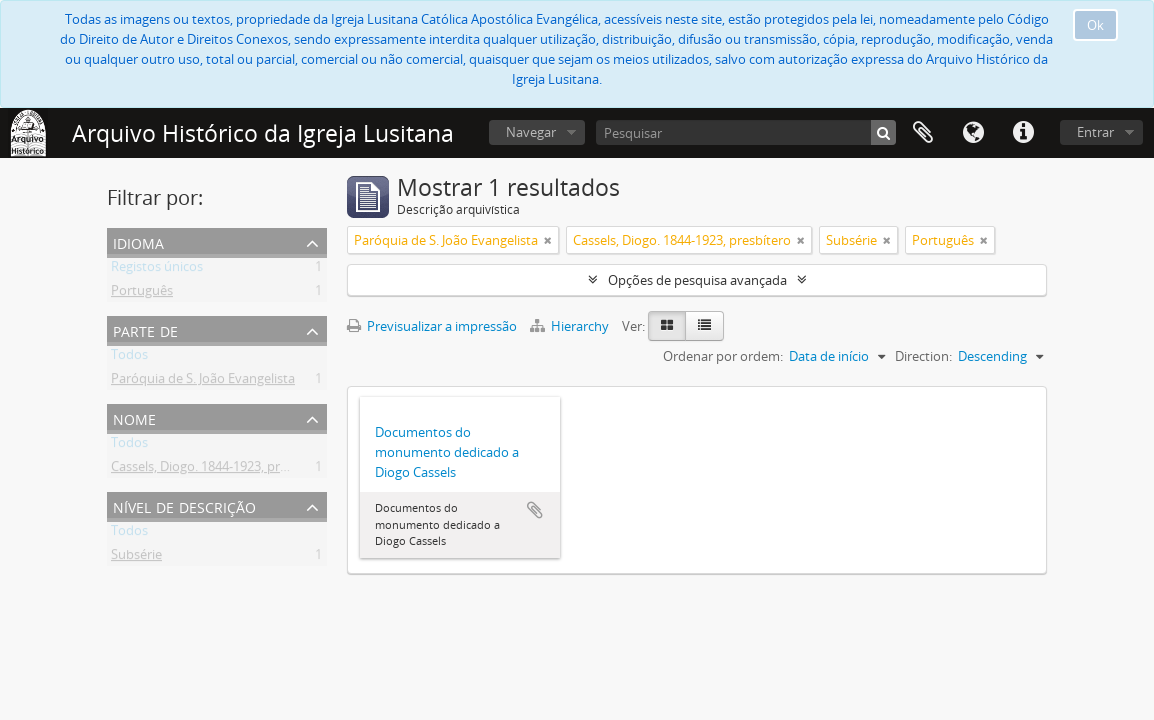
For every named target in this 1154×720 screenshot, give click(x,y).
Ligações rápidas (1023, 133)
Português (142, 294)
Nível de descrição (184, 505)
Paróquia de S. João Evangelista (203, 382)
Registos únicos (157, 270)
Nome (134, 417)
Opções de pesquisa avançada (697, 280)
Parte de (145, 329)
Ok (1095, 25)
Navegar (531, 132)
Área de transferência (923, 133)
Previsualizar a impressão (432, 326)
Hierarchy (571, 326)
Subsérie (136, 558)
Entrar (1095, 132)
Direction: (923, 356)
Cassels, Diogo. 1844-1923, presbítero (220, 470)
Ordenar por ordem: (723, 356)
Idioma (973, 133)
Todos (129, 358)
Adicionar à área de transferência (535, 510)
